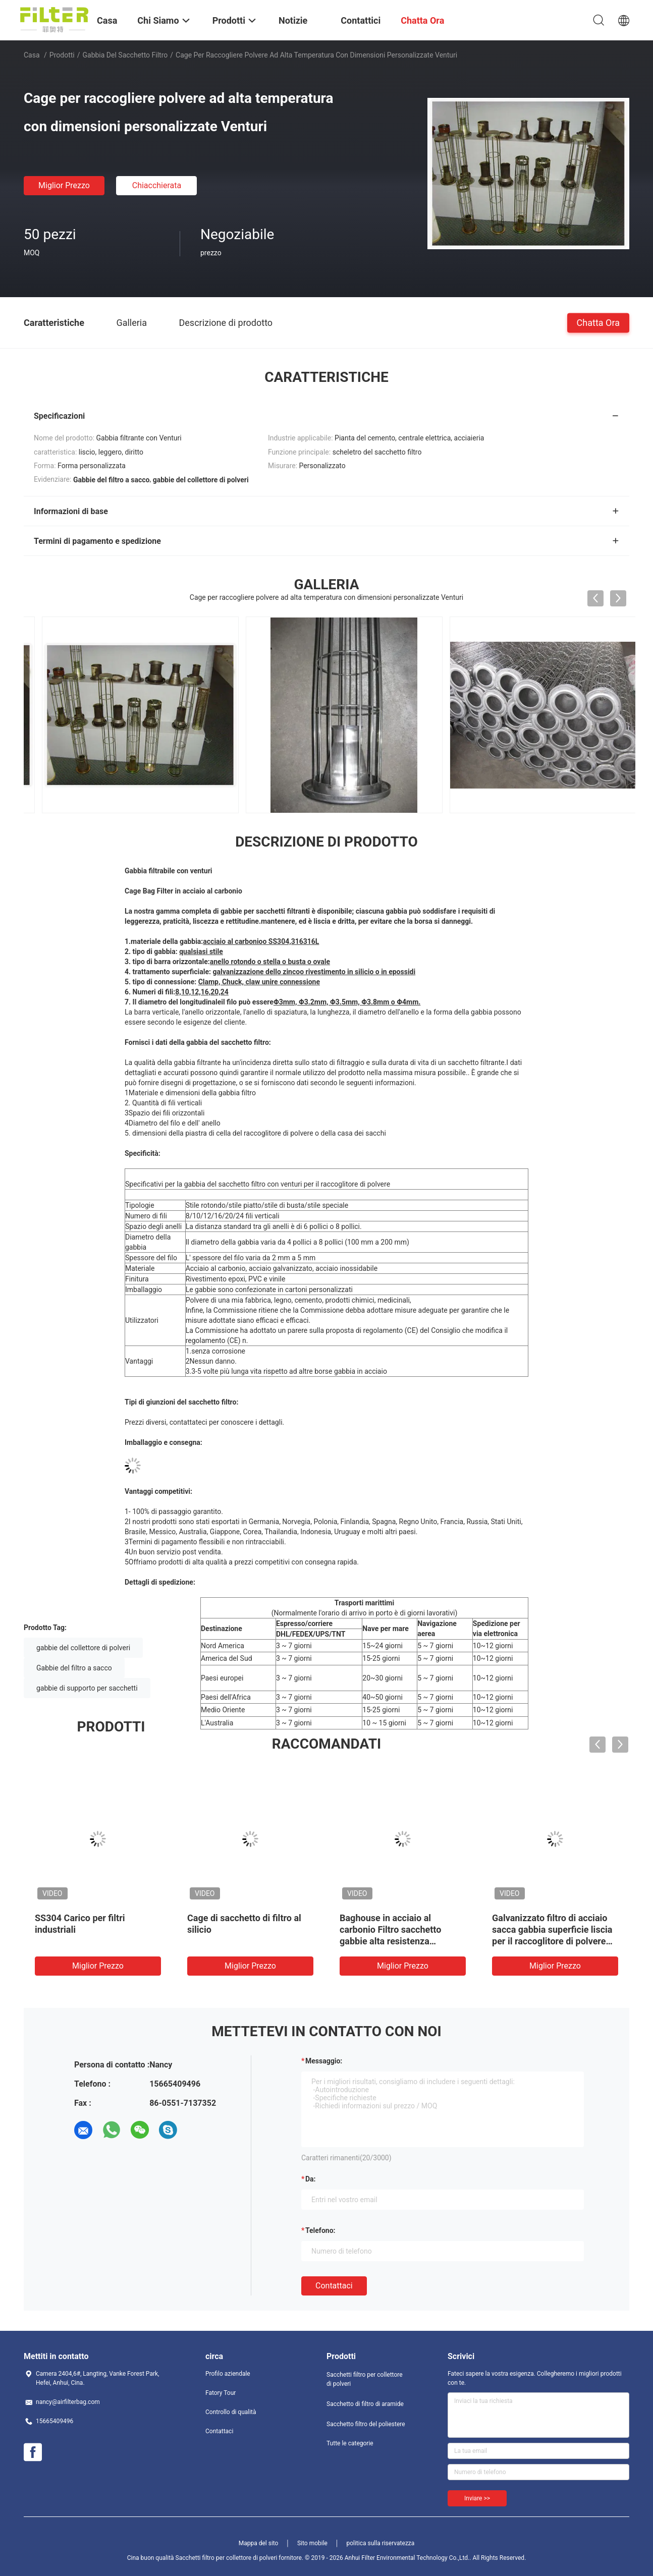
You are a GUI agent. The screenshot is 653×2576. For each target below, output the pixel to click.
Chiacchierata (157, 185)
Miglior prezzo (64, 185)
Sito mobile (312, 2543)
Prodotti (62, 55)
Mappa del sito (259, 2543)
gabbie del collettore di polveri (83, 1648)
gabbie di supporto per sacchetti (87, 1688)
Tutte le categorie (349, 2443)
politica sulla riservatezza (380, 2543)
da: (310, 2179)
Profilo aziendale (227, 2373)
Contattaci (334, 2285)
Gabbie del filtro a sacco (74, 1668)
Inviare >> (477, 2498)
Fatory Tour (220, 2392)
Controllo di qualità (230, 2412)
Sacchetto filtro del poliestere (365, 2424)
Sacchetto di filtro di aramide (365, 2403)
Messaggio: (323, 2061)
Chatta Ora (598, 322)
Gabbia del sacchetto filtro (125, 55)
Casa (32, 55)
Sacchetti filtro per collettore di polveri (364, 2379)
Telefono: (320, 2230)
